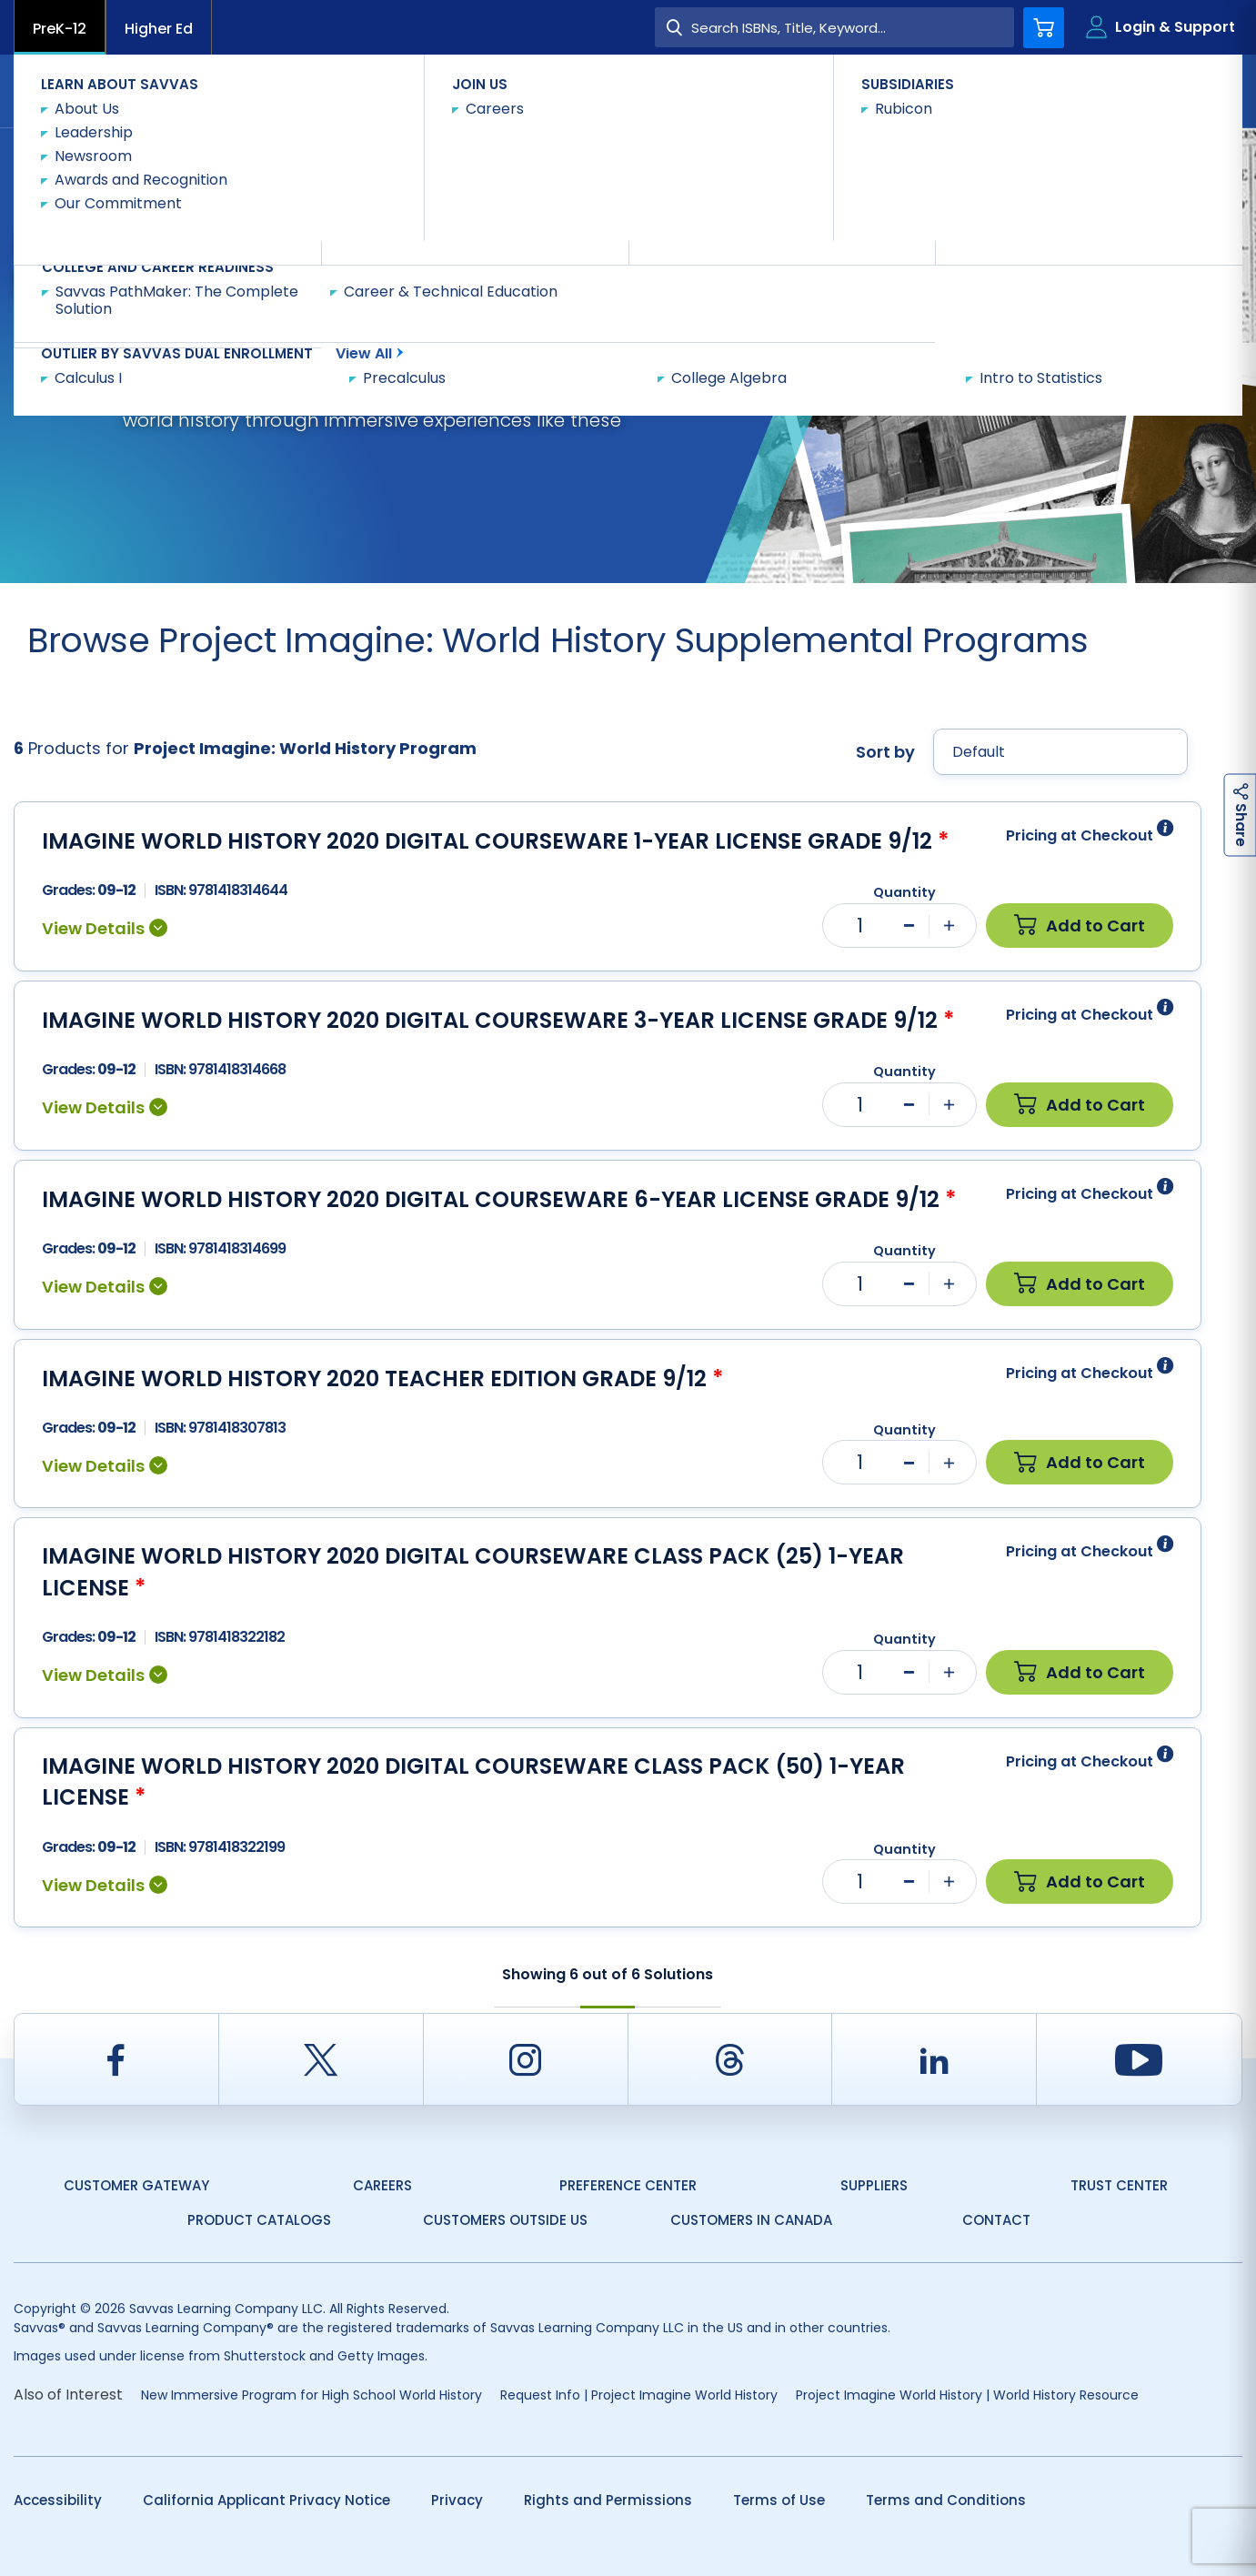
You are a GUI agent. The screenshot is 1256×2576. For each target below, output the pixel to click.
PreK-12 (59, 28)
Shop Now (566, 159)
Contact (1165, 89)
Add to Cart (1079, 925)
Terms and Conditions (946, 2500)
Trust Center (1119, 2185)
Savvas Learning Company (93, 160)
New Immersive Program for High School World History (311, 2395)
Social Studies (247, 160)
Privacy (457, 2500)
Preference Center (628, 2185)
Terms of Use (779, 2500)
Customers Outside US (505, 2219)
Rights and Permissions (608, 2500)
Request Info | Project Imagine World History (639, 2395)
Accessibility (58, 2500)
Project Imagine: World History (412, 160)
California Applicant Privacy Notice (266, 2500)
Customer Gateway (136, 2185)
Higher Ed (159, 28)
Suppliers (874, 2185)
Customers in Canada (751, 2219)
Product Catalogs (259, 2219)
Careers (382, 2185)
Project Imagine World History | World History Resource (967, 2395)
